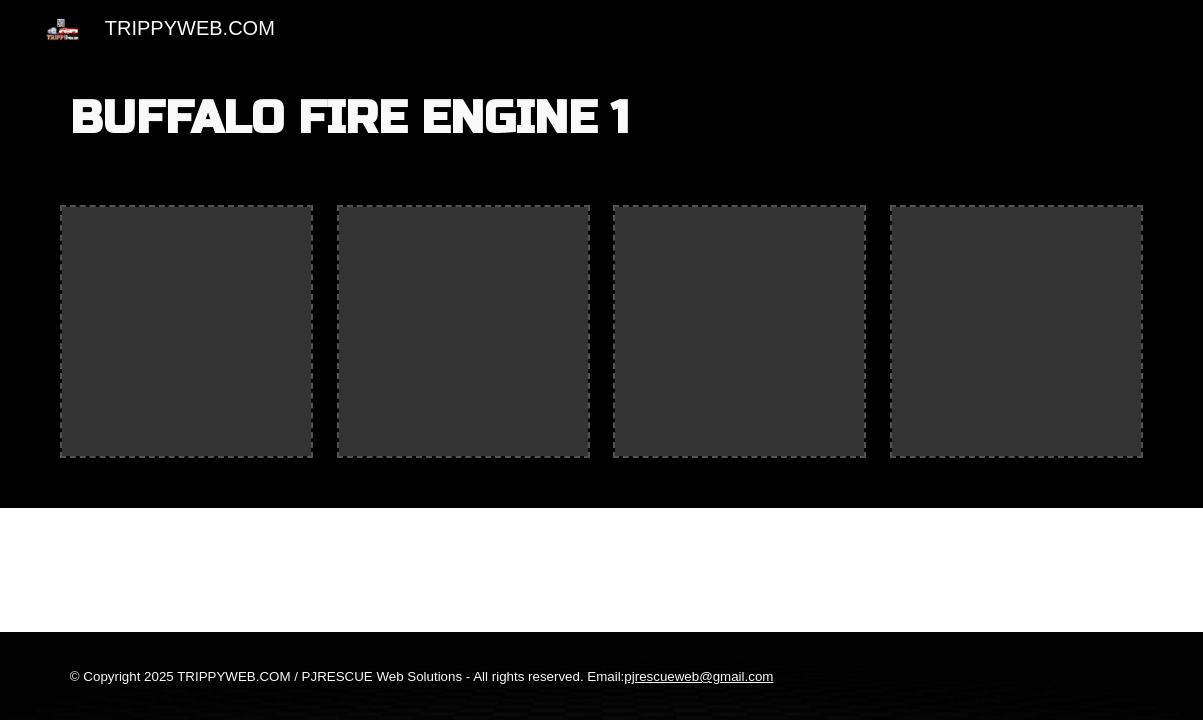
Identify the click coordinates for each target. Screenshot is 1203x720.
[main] (601, 119)
